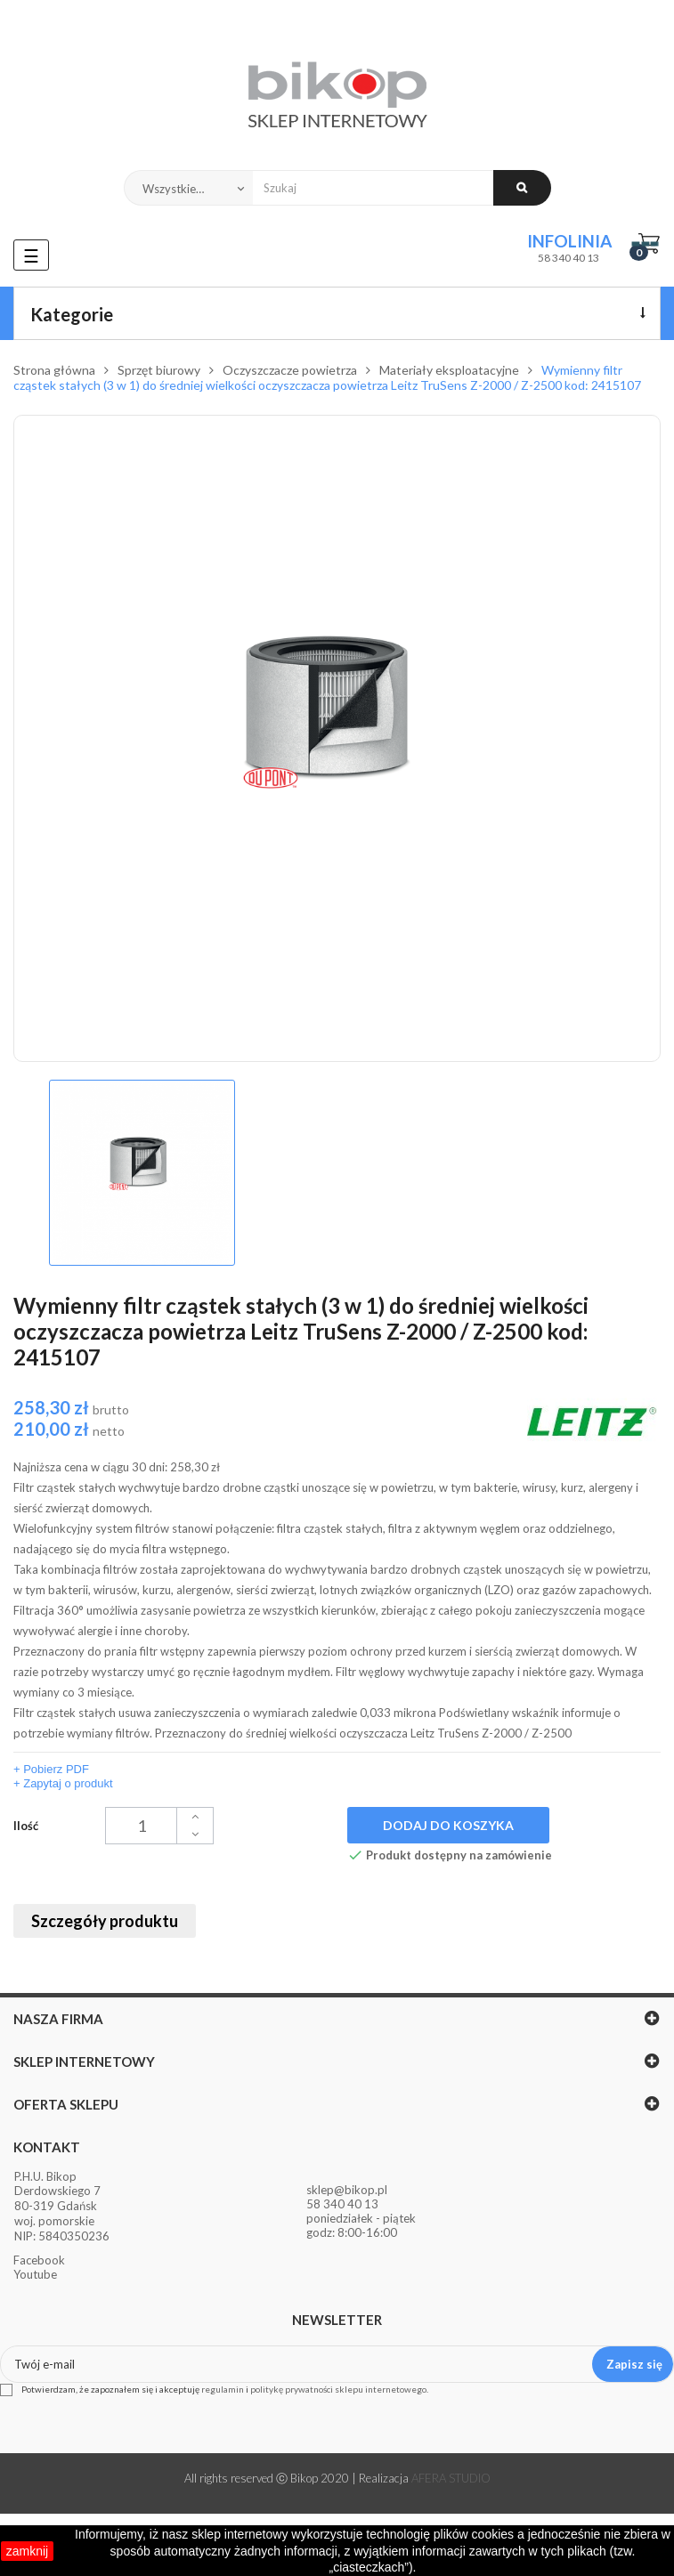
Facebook (39, 2260)
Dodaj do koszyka (448, 1825)
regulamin (222, 2389)
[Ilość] (159, 1825)
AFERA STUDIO (451, 2478)
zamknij (27, 2551)
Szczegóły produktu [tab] (104, 1921)
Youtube (35, 2274)
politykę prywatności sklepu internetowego (338, 2389)
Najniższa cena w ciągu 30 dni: (116, 1467)
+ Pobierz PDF (51, 1769)
